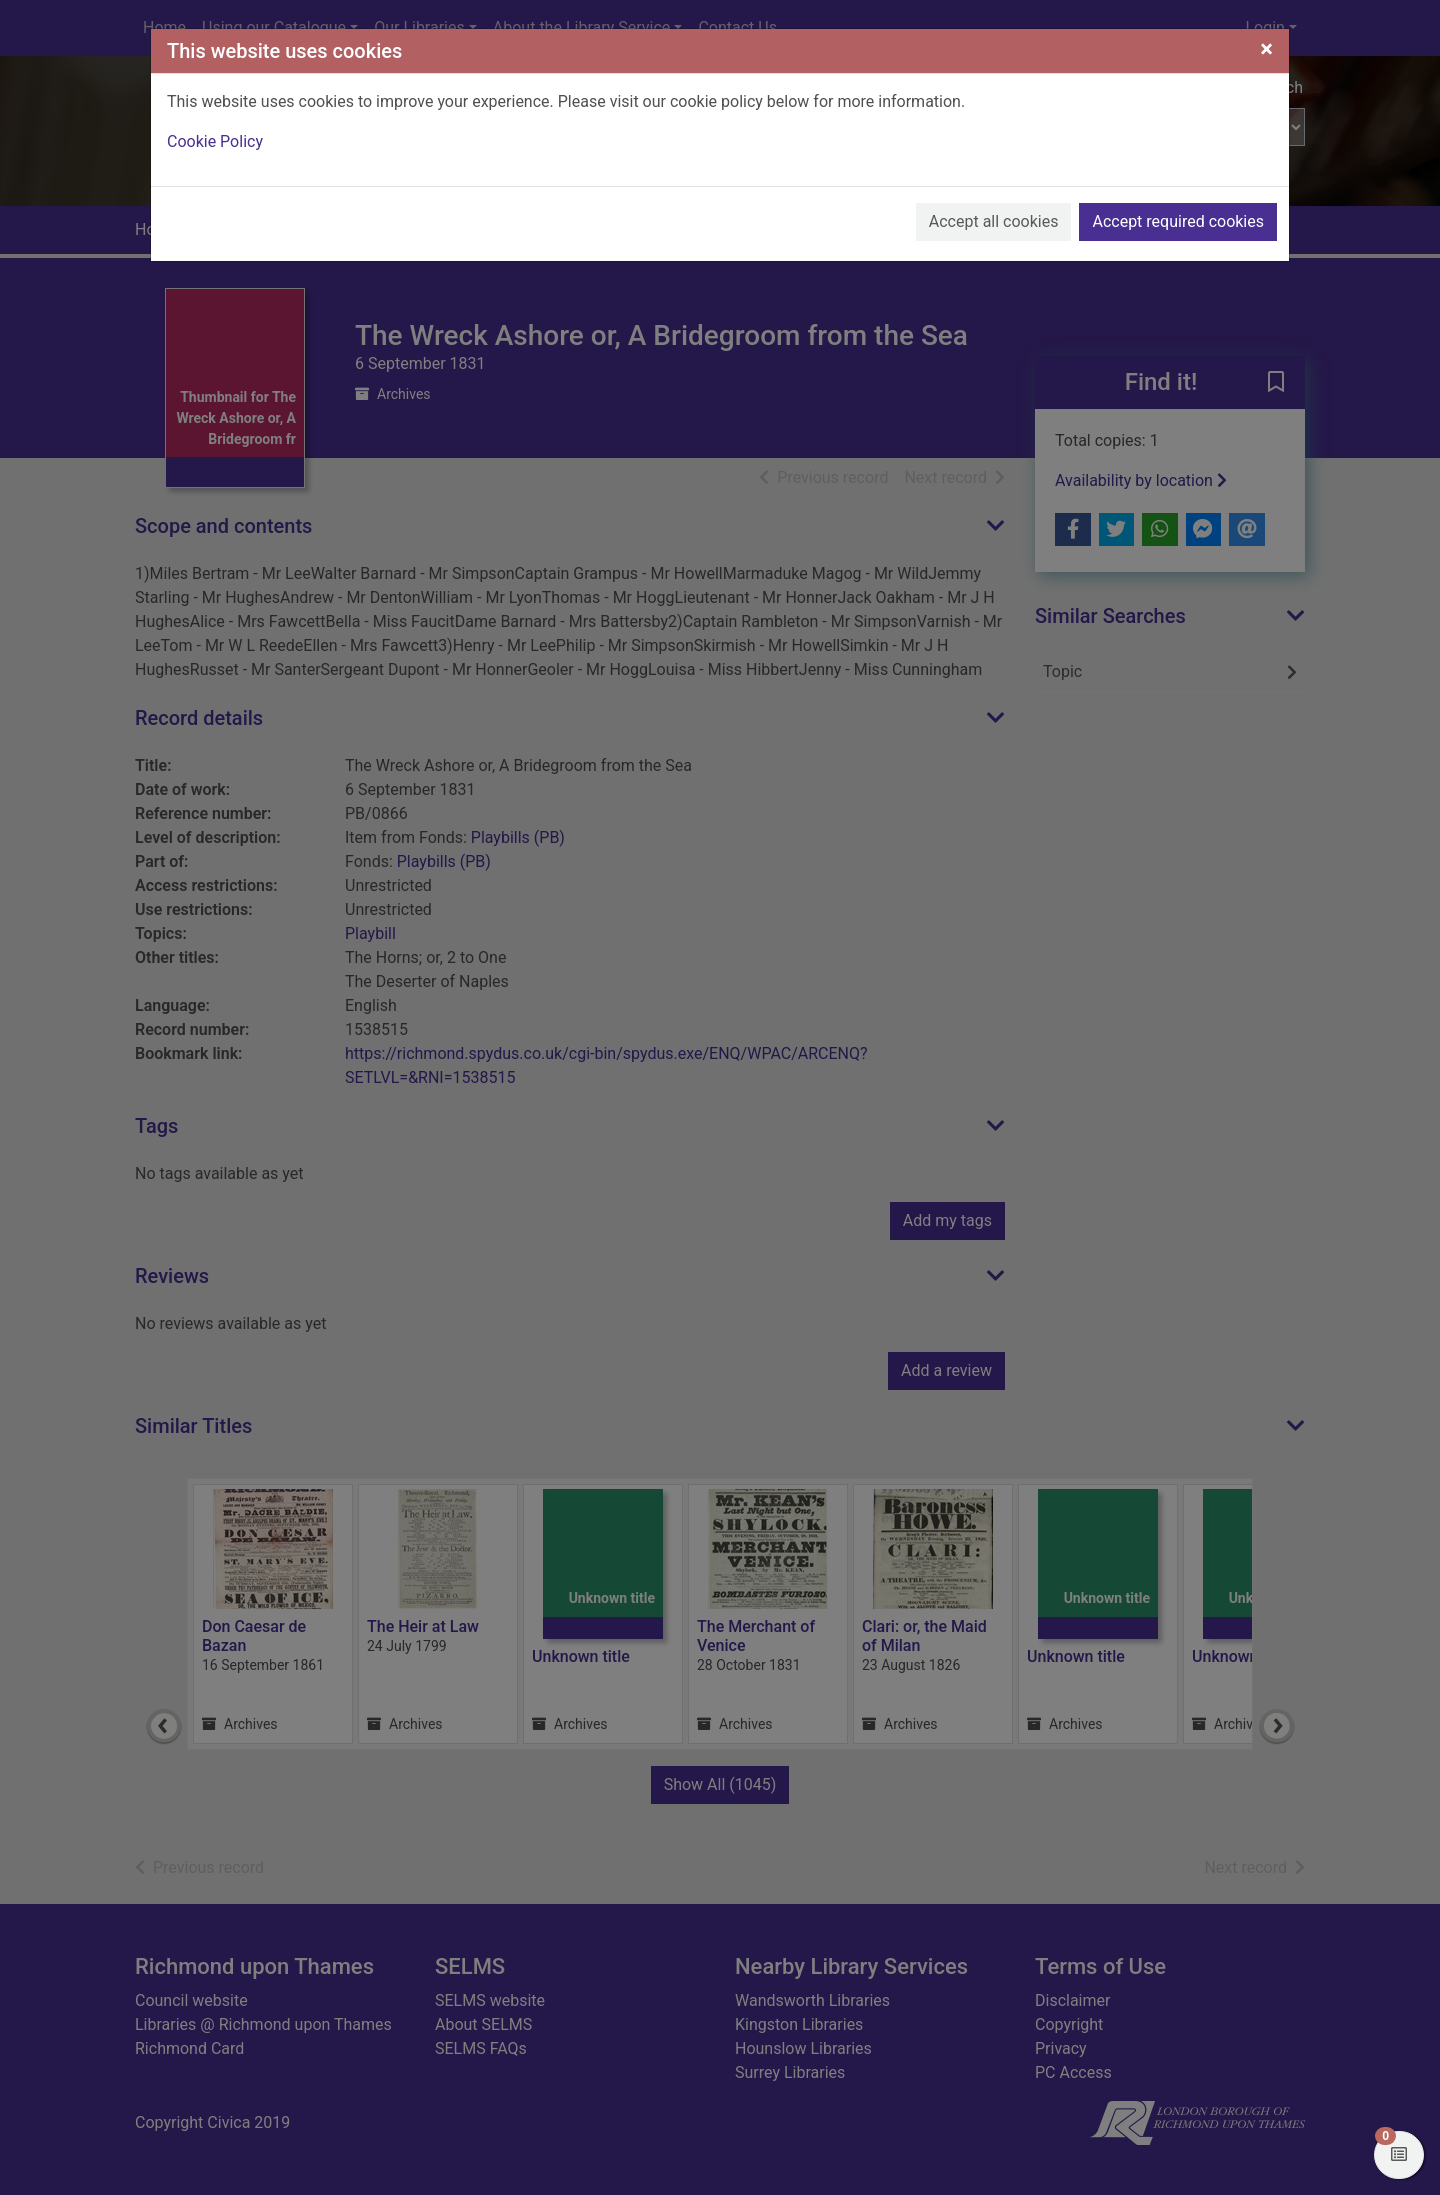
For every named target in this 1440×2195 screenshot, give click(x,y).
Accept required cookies (1178, 221)
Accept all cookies (994, 221)
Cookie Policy (215, 141)
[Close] (1266, 49)
